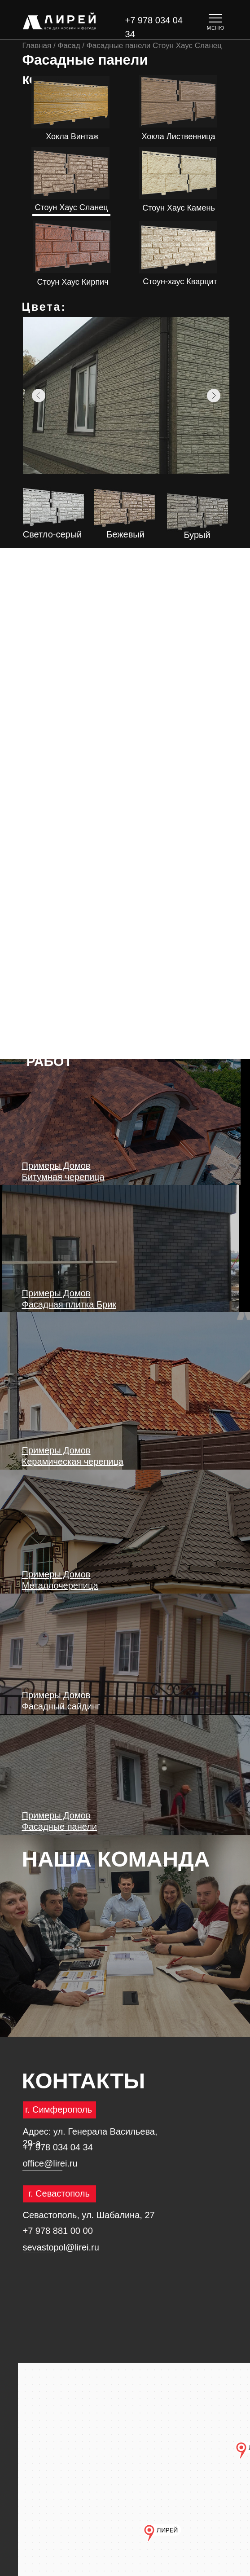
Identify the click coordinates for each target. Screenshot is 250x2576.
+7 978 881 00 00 (58, 2231)
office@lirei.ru (50, 2163)
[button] (216, 20)
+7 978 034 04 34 (58, 2147)
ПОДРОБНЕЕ (70, 190)
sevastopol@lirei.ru (61, 2247)
